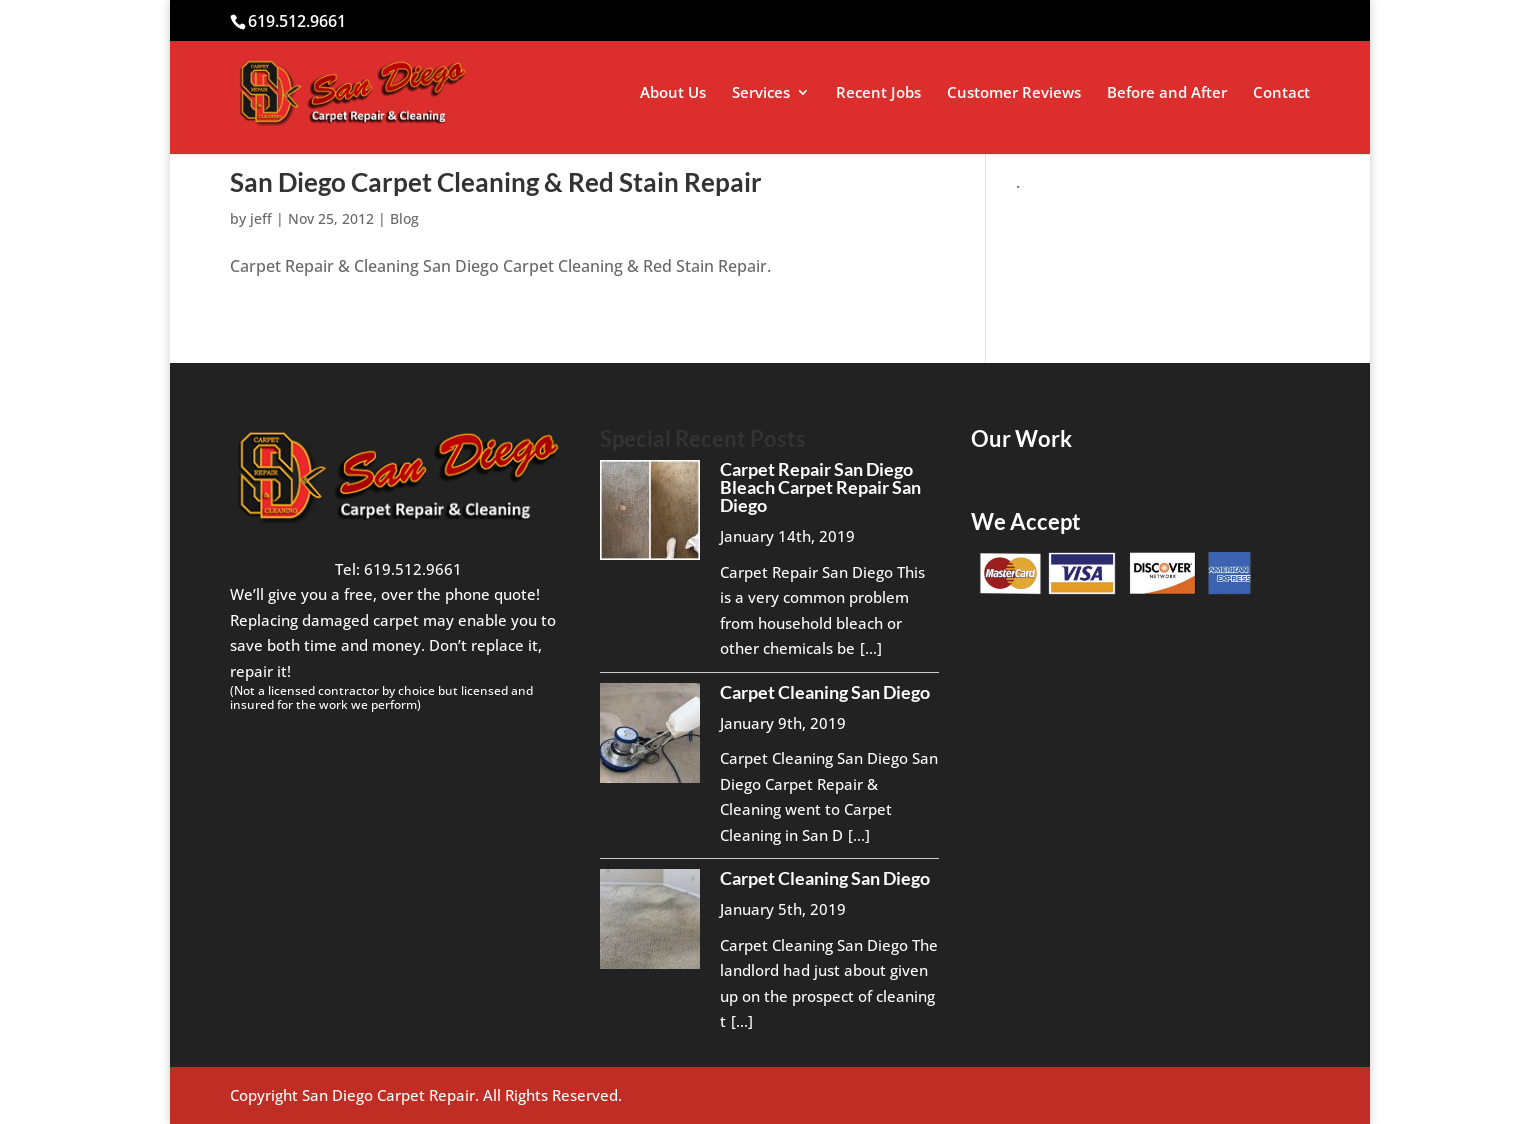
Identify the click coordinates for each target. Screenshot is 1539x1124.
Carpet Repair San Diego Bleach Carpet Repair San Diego (820, 487)
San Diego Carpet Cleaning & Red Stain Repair (496, 182)
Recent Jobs (878, 93)
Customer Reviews (1014, 93)
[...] (871, 648)
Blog (404, 218)
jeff (261, 218)
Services (761, 93)
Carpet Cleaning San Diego (825, 692)
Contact (1281, 93)
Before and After (1167, 93)
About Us (673, 93)
